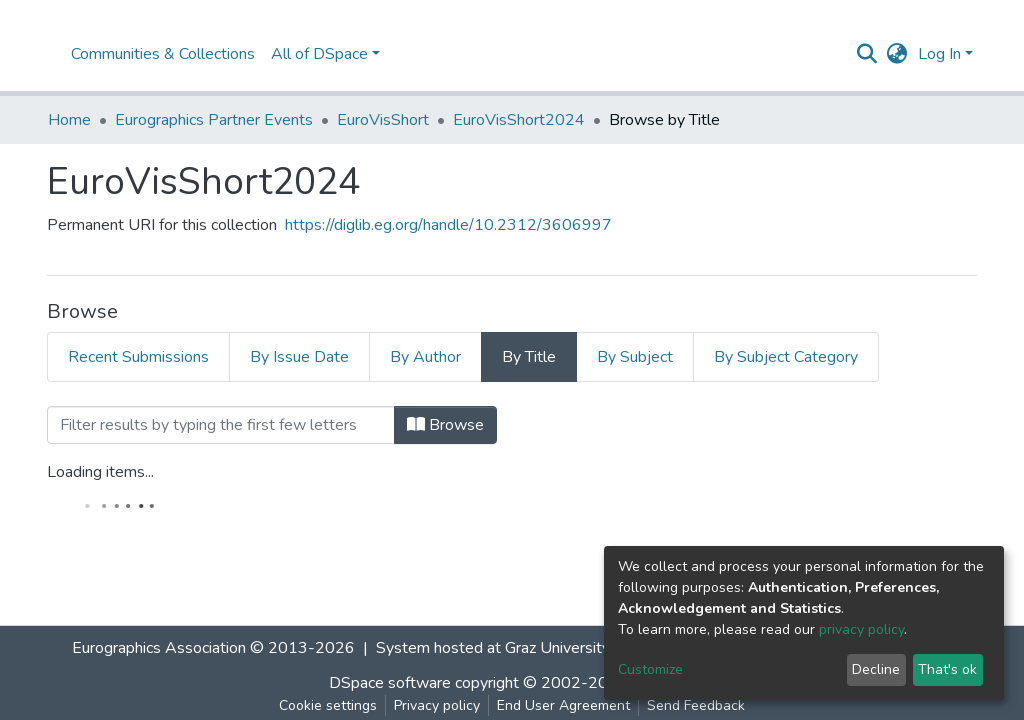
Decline (876, 669)
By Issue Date (299, 357)
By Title (529, 357)
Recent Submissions (138, 357)
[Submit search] (867, 54)
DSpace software (390, 683)
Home (69, 120)
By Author (425, 357)
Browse (445, 425)
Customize (650, 669)
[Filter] (221, 425)
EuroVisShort (383, 120)
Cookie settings (328, 705)
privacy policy (861, 629)
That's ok (947, 669)
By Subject (635, 357)
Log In (939, 54)
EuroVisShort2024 (519, 120)
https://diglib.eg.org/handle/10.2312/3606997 (448, 225)
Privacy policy (437, 705)
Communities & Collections (163, 54)
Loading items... (100, 472)
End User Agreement (563, 705)
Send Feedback (696, 705)
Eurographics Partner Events (214, 120)
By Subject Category (786, 357)
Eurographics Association (159, 648)
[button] (897, 54)
